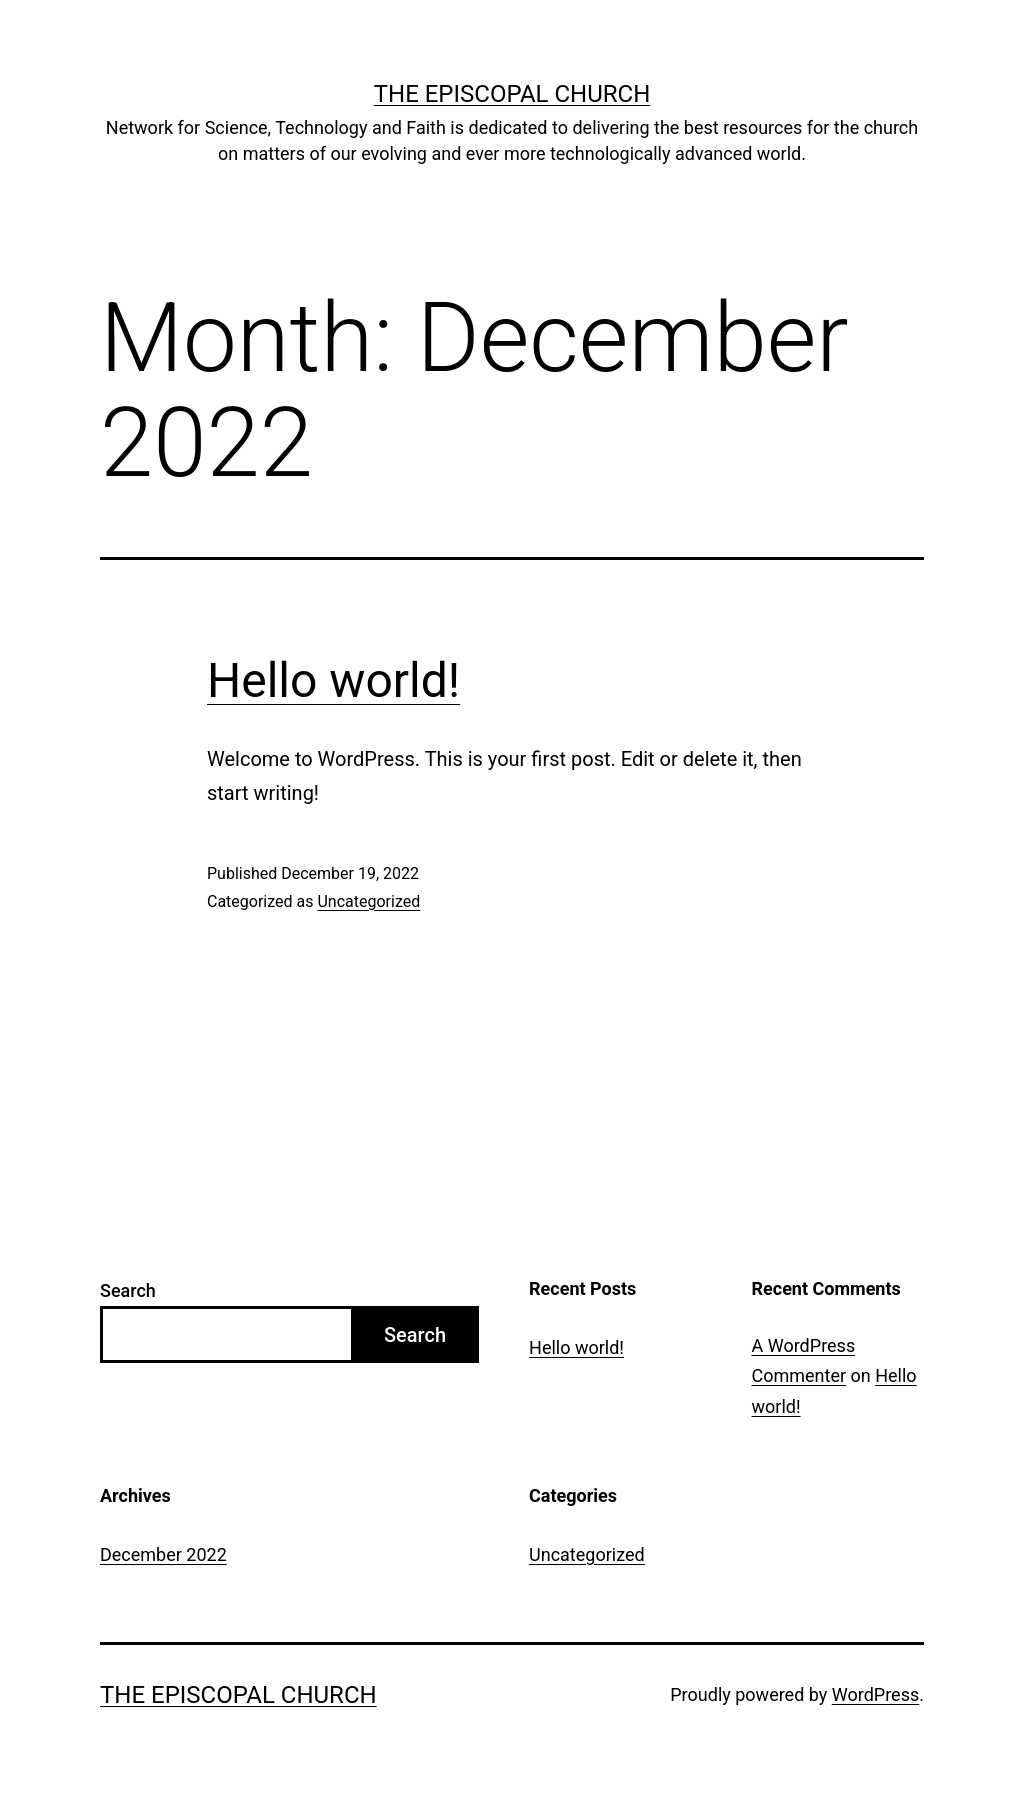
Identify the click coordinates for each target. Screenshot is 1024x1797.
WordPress (875, 1694)
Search (128, 1290)
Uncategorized (368, 901)
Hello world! (333, 680)
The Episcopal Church (512, 94)
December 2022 (163, 1554)
